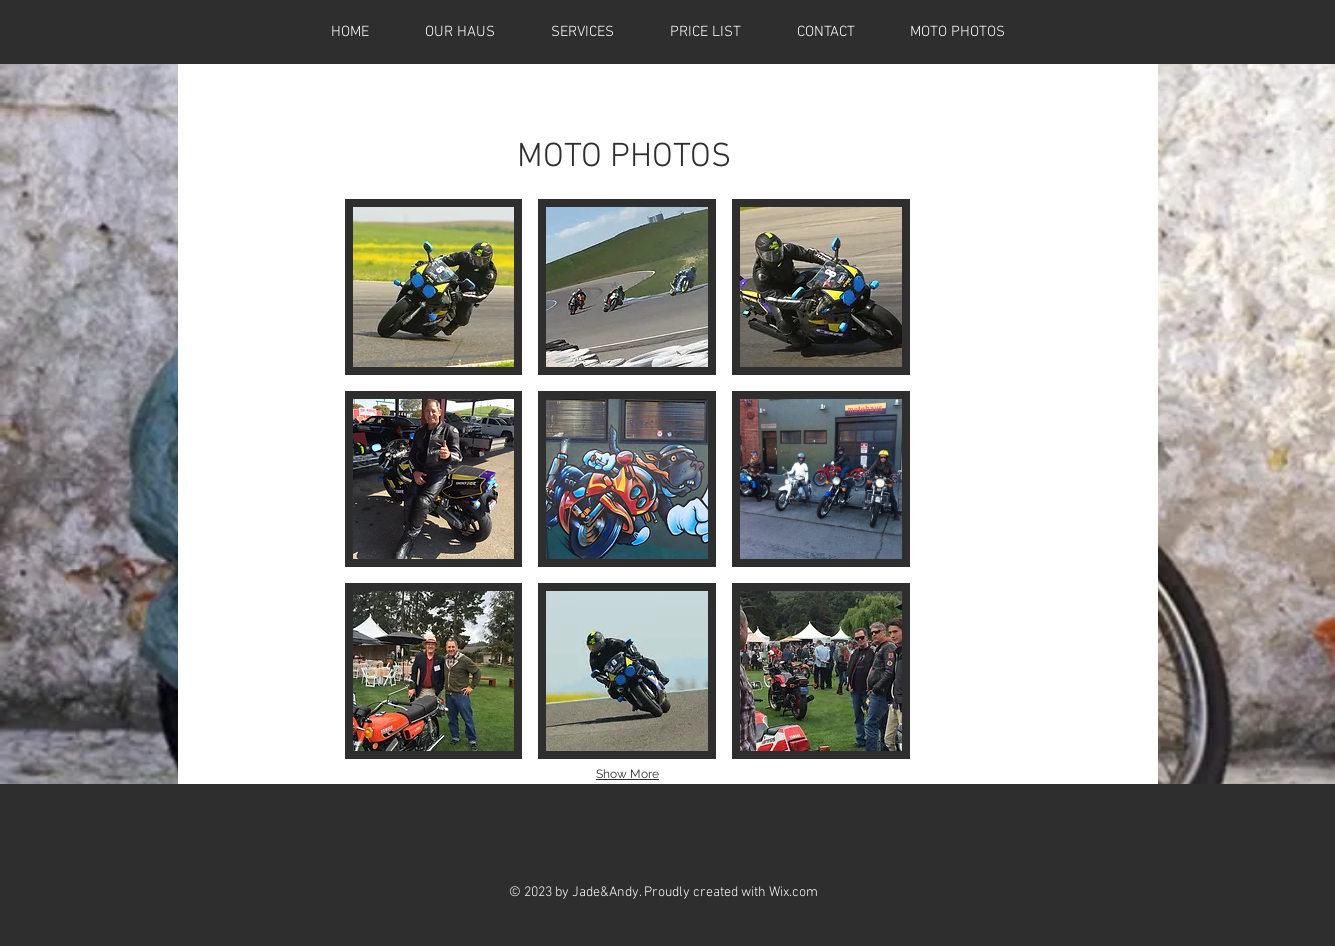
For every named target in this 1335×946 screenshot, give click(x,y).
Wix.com (793, 892)
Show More (627, 774)
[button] (434, 287)
